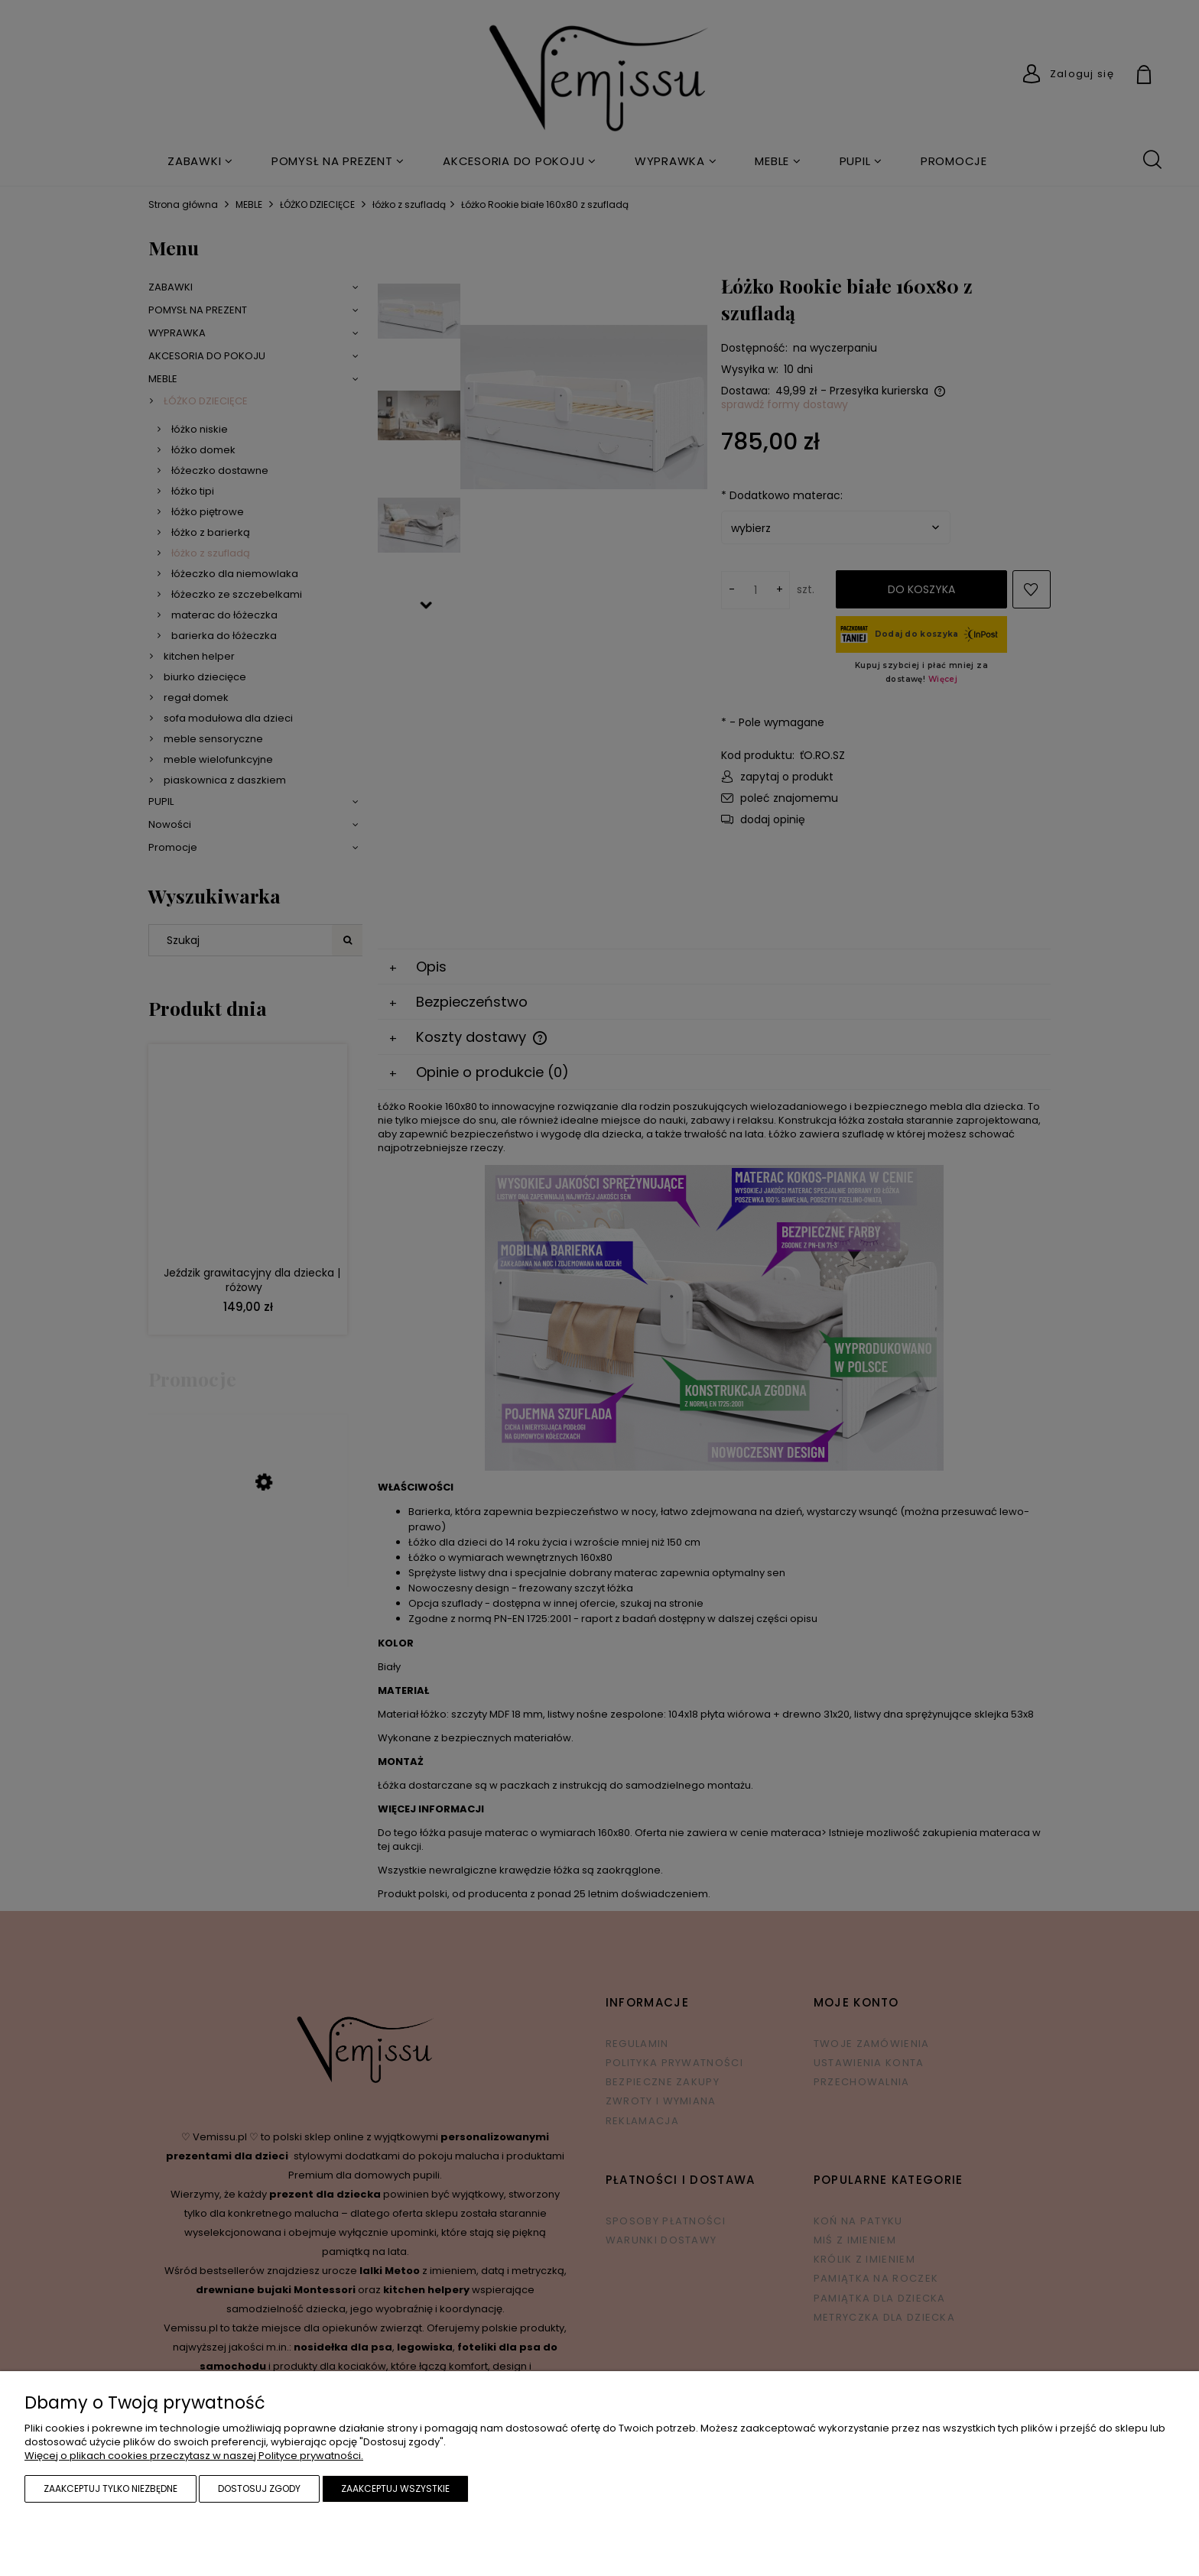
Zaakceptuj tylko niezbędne (110, 2488)
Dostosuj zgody (259, 2488)
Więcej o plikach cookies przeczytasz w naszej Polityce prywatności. (193, 2455)
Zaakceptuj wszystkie (395, 2488)
